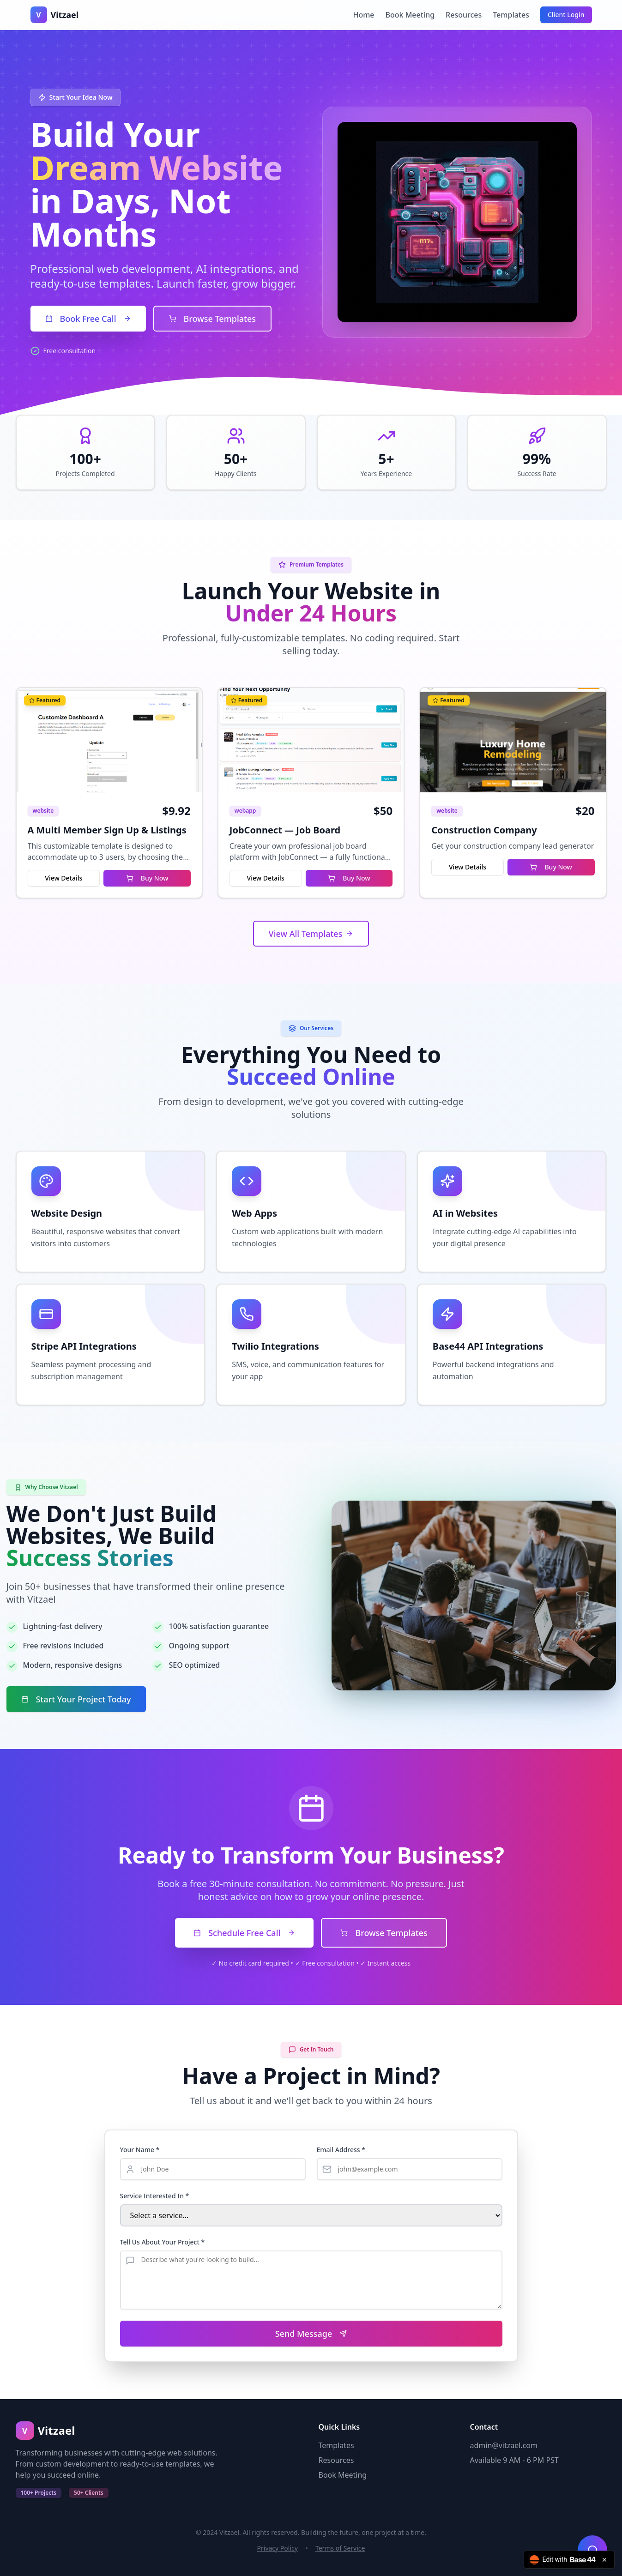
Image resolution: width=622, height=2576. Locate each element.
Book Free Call (88, 318)
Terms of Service (340, 2548)
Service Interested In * (154, 2195)
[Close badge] (604, 2560)
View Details (63, 878)
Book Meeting (410, 15)
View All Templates (311, 933)
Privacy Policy (277, 2548)
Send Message (311, 2333)
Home (363, 15)
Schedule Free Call (244, 1932)
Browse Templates (212, 318)
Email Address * (341, 2149)
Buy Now (147, 878)
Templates (511, 15)
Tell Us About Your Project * (162, 2242)
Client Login (566, 14)
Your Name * (140, 2149)
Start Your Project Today (76, 1699)
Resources (464, 15)
